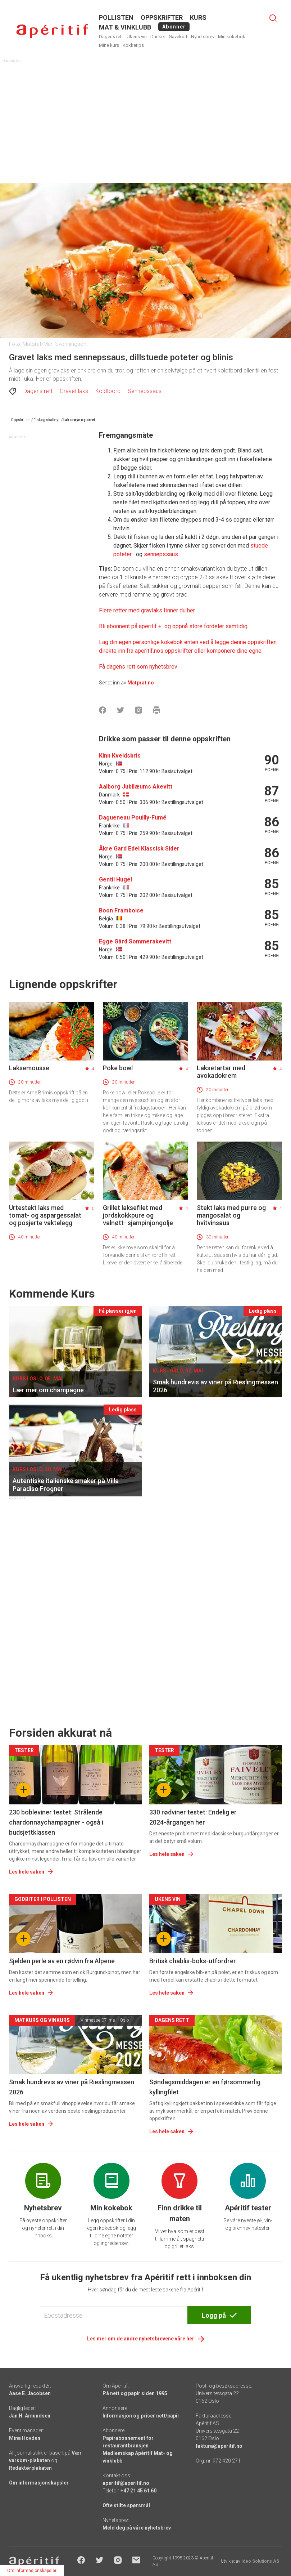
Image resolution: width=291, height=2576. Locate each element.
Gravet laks (74, 391)
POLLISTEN (116, 17)
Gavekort (178, 36)
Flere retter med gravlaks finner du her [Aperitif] (147, 610)
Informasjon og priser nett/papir (141, 2416)
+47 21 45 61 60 (138, 2491)
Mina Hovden (24, 2438)
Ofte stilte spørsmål (126, 2505)
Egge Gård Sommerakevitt (135, 941)
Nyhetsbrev (202, 36)
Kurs (198, 17)
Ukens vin (137, 36)
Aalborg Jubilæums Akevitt (135, 786)
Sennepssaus (145, 391)
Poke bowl (118, 1068)
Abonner (174, 27)
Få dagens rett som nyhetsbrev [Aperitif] (138, 666)
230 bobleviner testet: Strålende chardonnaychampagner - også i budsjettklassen (56, 1822)
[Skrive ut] (156, 710)
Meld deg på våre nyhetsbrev (137, 2528)
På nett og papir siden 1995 (135, 2393)
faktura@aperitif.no (219, 2446)
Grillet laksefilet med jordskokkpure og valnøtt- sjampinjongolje (138, 1215)
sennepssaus (161, 554)
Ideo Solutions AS (260, 2561)
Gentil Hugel (115, 879)
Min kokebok (231, 36)
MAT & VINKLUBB (125, 27)
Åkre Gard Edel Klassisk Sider (139, 848)
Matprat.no (140, 683)
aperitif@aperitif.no (126, 2483)
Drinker (157, 36)
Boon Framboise (121, 910)
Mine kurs (109, 45)
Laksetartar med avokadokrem (221, 1071)
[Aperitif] (173, 626)
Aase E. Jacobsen (30, 2393)
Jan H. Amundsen (29, 2416)
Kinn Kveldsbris (120, 755)
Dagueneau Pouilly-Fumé (133, 817)
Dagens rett (111, 36)
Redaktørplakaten (30, 2468)
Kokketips (133, 45)
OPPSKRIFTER (162, 17)
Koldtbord (108, 391)
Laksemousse (29, 1068)
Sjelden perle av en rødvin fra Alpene (62, 1961)
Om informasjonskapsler (39, 2483)
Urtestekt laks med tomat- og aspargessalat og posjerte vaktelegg (45, 1215)
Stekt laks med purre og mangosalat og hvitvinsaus (231, 1215)
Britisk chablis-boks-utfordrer (192, 1961)
